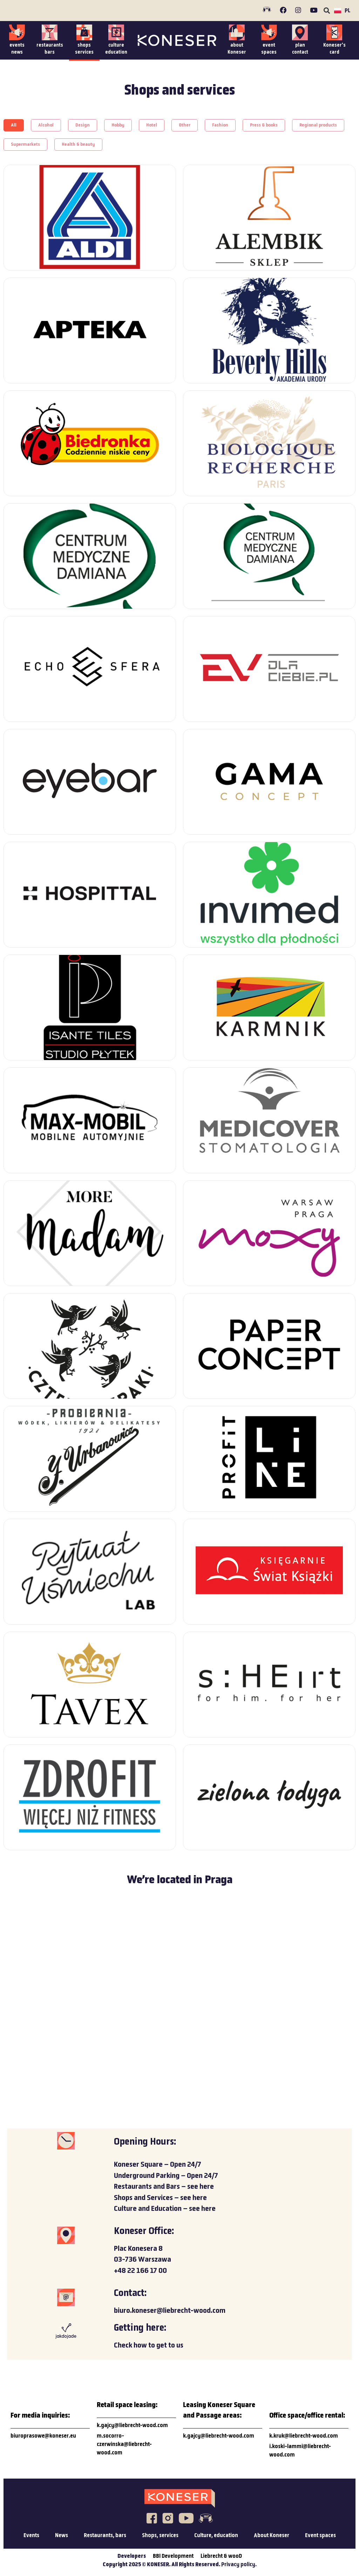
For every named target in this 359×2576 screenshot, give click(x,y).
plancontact (300, 49)
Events (31, 2536)
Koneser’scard (334, 49)
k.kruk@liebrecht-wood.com (303, 2436)
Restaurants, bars (105, 2536)
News (61, 2536)
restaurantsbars (49, 49)
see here (200, 2187)
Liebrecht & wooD (221, 2556)
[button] (326, 10)
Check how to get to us (148, 2345)
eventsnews (17, 49)
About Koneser (271, 2536)
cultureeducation (116, 49)
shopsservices (84, 49)
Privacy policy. (239, 2565)
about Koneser (237, 49)
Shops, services (160, 2536)
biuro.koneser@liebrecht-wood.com (169, 2311)
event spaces (269, 49)
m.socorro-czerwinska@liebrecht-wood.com (124, 2444)
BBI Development (173, 2556)
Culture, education (216, 2536)
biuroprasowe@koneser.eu (43, 2436)
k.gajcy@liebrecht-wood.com (132, 2425)
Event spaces (320, 2536)
